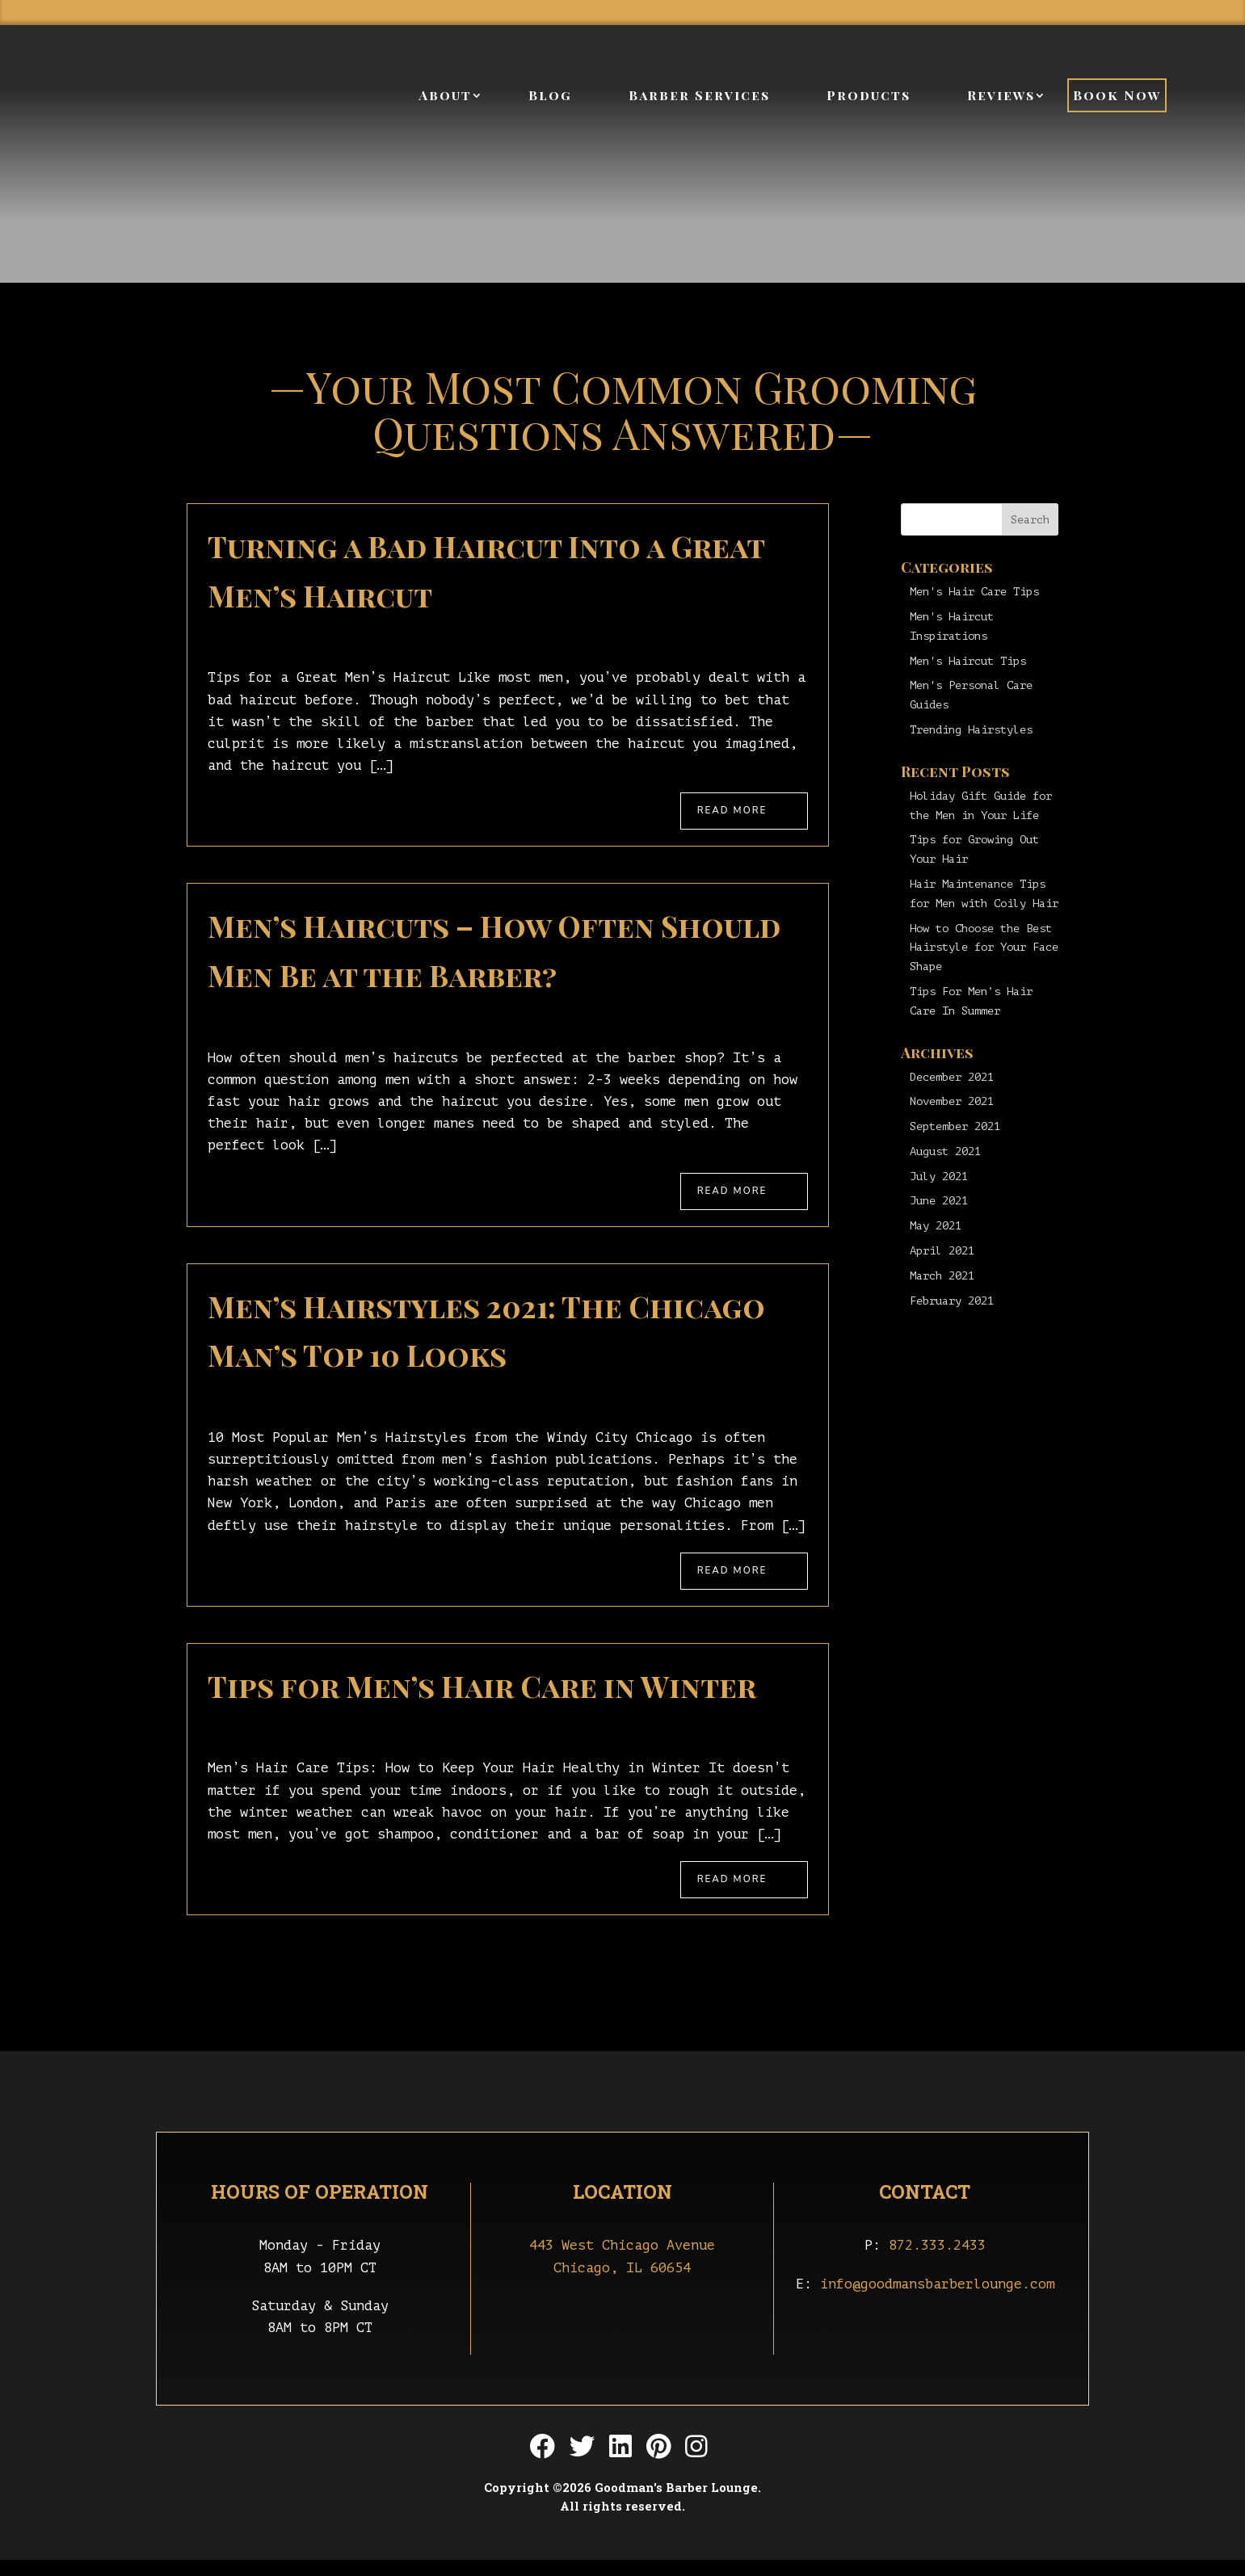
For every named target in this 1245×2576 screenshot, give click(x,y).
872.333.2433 (937, 2262)
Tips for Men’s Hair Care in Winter (482, 1698)
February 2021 (952, 1301)
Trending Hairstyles (971, 730)
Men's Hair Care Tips (974, 592)
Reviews (1001, 97)
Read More (739, 813)
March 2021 (942, 1276)
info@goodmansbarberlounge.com (937, 2300)
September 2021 (955, 1126)
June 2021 (939, 1201)
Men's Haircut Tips (968, 661)
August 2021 (945, 1151)
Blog (550, 97)
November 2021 (952, 1101)
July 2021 (939, 1176)
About (445, 97)
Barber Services (699, 97)
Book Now (1117, 97)
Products (868, 97)
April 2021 (942, 1251)
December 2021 (952, 1077)
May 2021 (935, 1226)
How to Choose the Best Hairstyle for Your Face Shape (984, 947)
